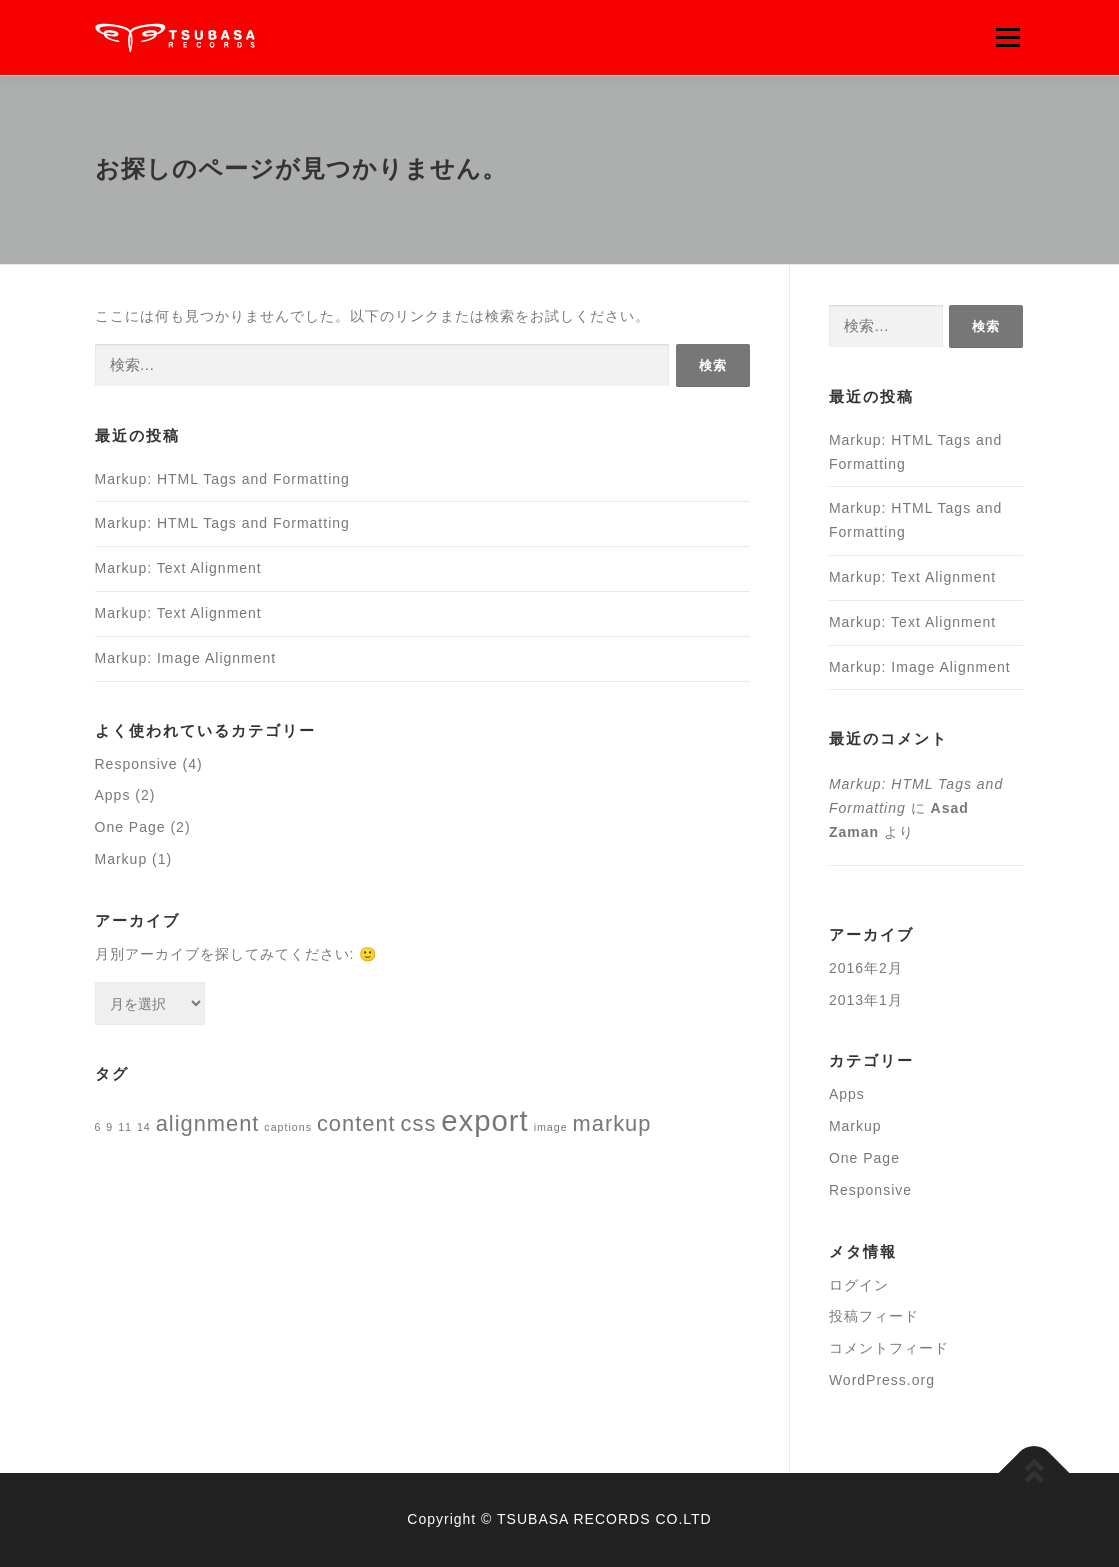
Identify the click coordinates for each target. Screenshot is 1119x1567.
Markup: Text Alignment (178, 568)
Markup (121, 859)
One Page (130, 827)
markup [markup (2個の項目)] (612, 1123)
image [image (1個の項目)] (551, 1127)
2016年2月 (866, 968)
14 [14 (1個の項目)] (144, 1127)
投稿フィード (874, 1316)
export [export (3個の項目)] (485, 1120)
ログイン (859, 1285)
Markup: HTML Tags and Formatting (222, 479)
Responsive (136, 764)
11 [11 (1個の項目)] (125, 1127)
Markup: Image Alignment (186, 658)
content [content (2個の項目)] (356, 1123)
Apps (113, 795)
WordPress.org (882, 1380)
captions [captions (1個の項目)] (288, 1127)
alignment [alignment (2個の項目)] (208, 1123)
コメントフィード (889, 1348)
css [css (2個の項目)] (419, 1123)
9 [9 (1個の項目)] (109, 1127)
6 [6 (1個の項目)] (98, 1127)
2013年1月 (866, 1000)
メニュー (1007, 37)
